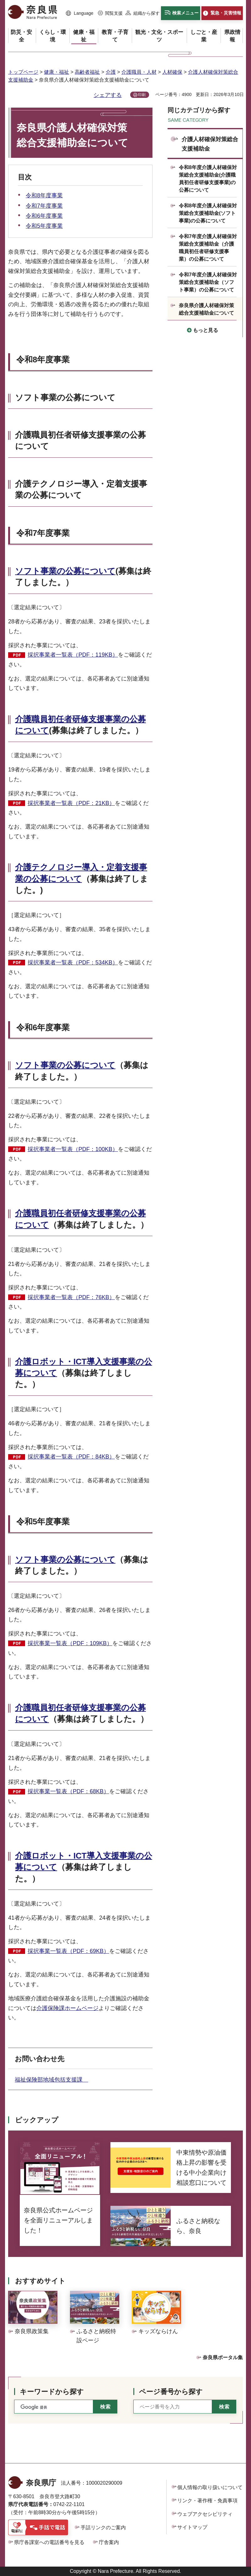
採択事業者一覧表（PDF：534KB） (73, 962)
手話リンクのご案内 (103, 2527)
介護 (111, 72)
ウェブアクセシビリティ (204, 2514)
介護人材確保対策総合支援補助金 (210, 144)
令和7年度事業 (44, 206)
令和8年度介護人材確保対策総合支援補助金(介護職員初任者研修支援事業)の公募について (208, 179)
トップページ (23, 72)
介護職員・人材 (139, 72)
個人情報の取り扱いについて (210, 2487)
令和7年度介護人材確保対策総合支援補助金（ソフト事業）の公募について (208, 282)
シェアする (107, 95)
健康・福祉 (56, 72)
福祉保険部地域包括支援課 (51, 2080)
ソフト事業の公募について (65, 571)
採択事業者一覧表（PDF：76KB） (71, 1297)
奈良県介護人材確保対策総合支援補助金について (206, 309)
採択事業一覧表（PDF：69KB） (68, 1951)
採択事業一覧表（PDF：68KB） (68, 1791)
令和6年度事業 (44, 216)
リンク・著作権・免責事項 (207, 2500)
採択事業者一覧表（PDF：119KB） (73, 655)
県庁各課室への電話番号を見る (49, 2542)
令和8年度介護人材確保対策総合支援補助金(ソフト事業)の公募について (208, 213)
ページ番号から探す (171, 2392)
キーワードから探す (52, 2392)
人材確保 (172, 72)
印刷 (142, 95)
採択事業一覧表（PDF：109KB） (70, 1643)
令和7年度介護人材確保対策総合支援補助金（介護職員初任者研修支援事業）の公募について (208, 248)
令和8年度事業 (44, 195)
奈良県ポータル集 (223, 2357)
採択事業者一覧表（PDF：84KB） (71, 1456)
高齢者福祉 (87, 72)
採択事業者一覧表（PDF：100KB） (73, 1149)
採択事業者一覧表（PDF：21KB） (71, 803)
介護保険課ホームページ (67, 2008)
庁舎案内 (109, 2542)
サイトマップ (192, 2527)
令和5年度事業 (44, 226)
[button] (80, 13)
